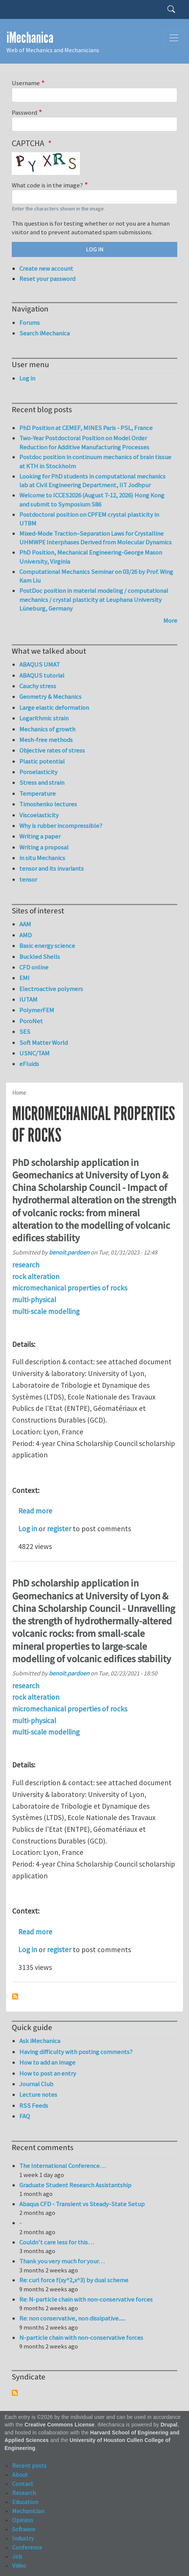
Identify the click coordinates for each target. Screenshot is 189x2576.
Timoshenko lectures (48, 804)
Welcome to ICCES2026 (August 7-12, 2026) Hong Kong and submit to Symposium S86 (91, 499)
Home (19, 1092)
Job (17, 2556)
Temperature (37, 793)
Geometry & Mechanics (50, 696)
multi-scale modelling (46, 1311)
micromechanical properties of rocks (69, 1287)
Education (25, 2502)
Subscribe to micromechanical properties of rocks (15, 1996)
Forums (29, 322)
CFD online (33, 967)
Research (24, 2493)
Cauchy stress (37, 686)
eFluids (29, 1064)
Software (23, 2529)
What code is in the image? (47, 185)
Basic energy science (47, 945)
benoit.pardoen (69, 1252)
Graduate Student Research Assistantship (75, 2185)
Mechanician (28, 2511)
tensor (28, 879)
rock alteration (35, 1276)
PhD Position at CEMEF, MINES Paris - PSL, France (86, 428)
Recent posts (29, 2465)
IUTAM (28, 999)
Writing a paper (40, 836)
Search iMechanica (44, 333)
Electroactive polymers (51, 989)
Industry (23, 2538)
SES (24, 1031)
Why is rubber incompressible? (60, 825)
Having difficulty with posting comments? (76, 2052)
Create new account (46, 268)
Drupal (169, 2425)
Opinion (22, 2520)
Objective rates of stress (52, 750)
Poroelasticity (38, 772)
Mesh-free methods (46, 740)
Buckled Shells (39, 956)
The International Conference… (62, 2165)
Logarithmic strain (44, 718)
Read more (35, 1510)
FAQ (24, 2116)
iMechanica (29, 37)
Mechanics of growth (47, 729)
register (59, 1528)
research (25, 1264)
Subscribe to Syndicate (15, 2393)
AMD (25, 935)
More (170, 620)
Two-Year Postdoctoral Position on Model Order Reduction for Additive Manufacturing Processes (84, 442)
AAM (25, 924)
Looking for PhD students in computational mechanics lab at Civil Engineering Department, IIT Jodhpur (92, 480)
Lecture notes (38, 2094)
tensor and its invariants (51, 868)
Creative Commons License (60, 2425)
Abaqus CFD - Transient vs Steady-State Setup (82, 2204)
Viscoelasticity (39, 815)
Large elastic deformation (54, 707)
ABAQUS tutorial (41, 675)
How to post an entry (47, 2073)
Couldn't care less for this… (56, 2242)
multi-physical (34, 1299)
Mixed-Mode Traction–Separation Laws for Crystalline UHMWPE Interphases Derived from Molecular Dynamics (95, 538)
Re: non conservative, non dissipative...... (72, 2318)
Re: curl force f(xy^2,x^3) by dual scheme (73, 2280)
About (20, 2474)
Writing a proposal (44, 847)
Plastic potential (42, 761)
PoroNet (31, 1021)
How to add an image (47, 2062)
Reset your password (47, 278)
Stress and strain (41, 782)
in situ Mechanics (42, 858)
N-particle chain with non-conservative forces (81, 2337)
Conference (27, 2547)
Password (24, 112)
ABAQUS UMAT (39, 664)
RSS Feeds (33, 2105)
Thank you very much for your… (62, 2261)
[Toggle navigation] (173, 37)
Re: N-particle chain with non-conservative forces (86, 2299)
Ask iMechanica (39, 2041)
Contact (22, 2483)
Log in (27, 1528)
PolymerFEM (36, 1010)
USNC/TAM (34, 1053)
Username (26, 83)
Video (19, 2565)
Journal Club (36, 2084)
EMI (24, 978)
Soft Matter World (43, 1042)
